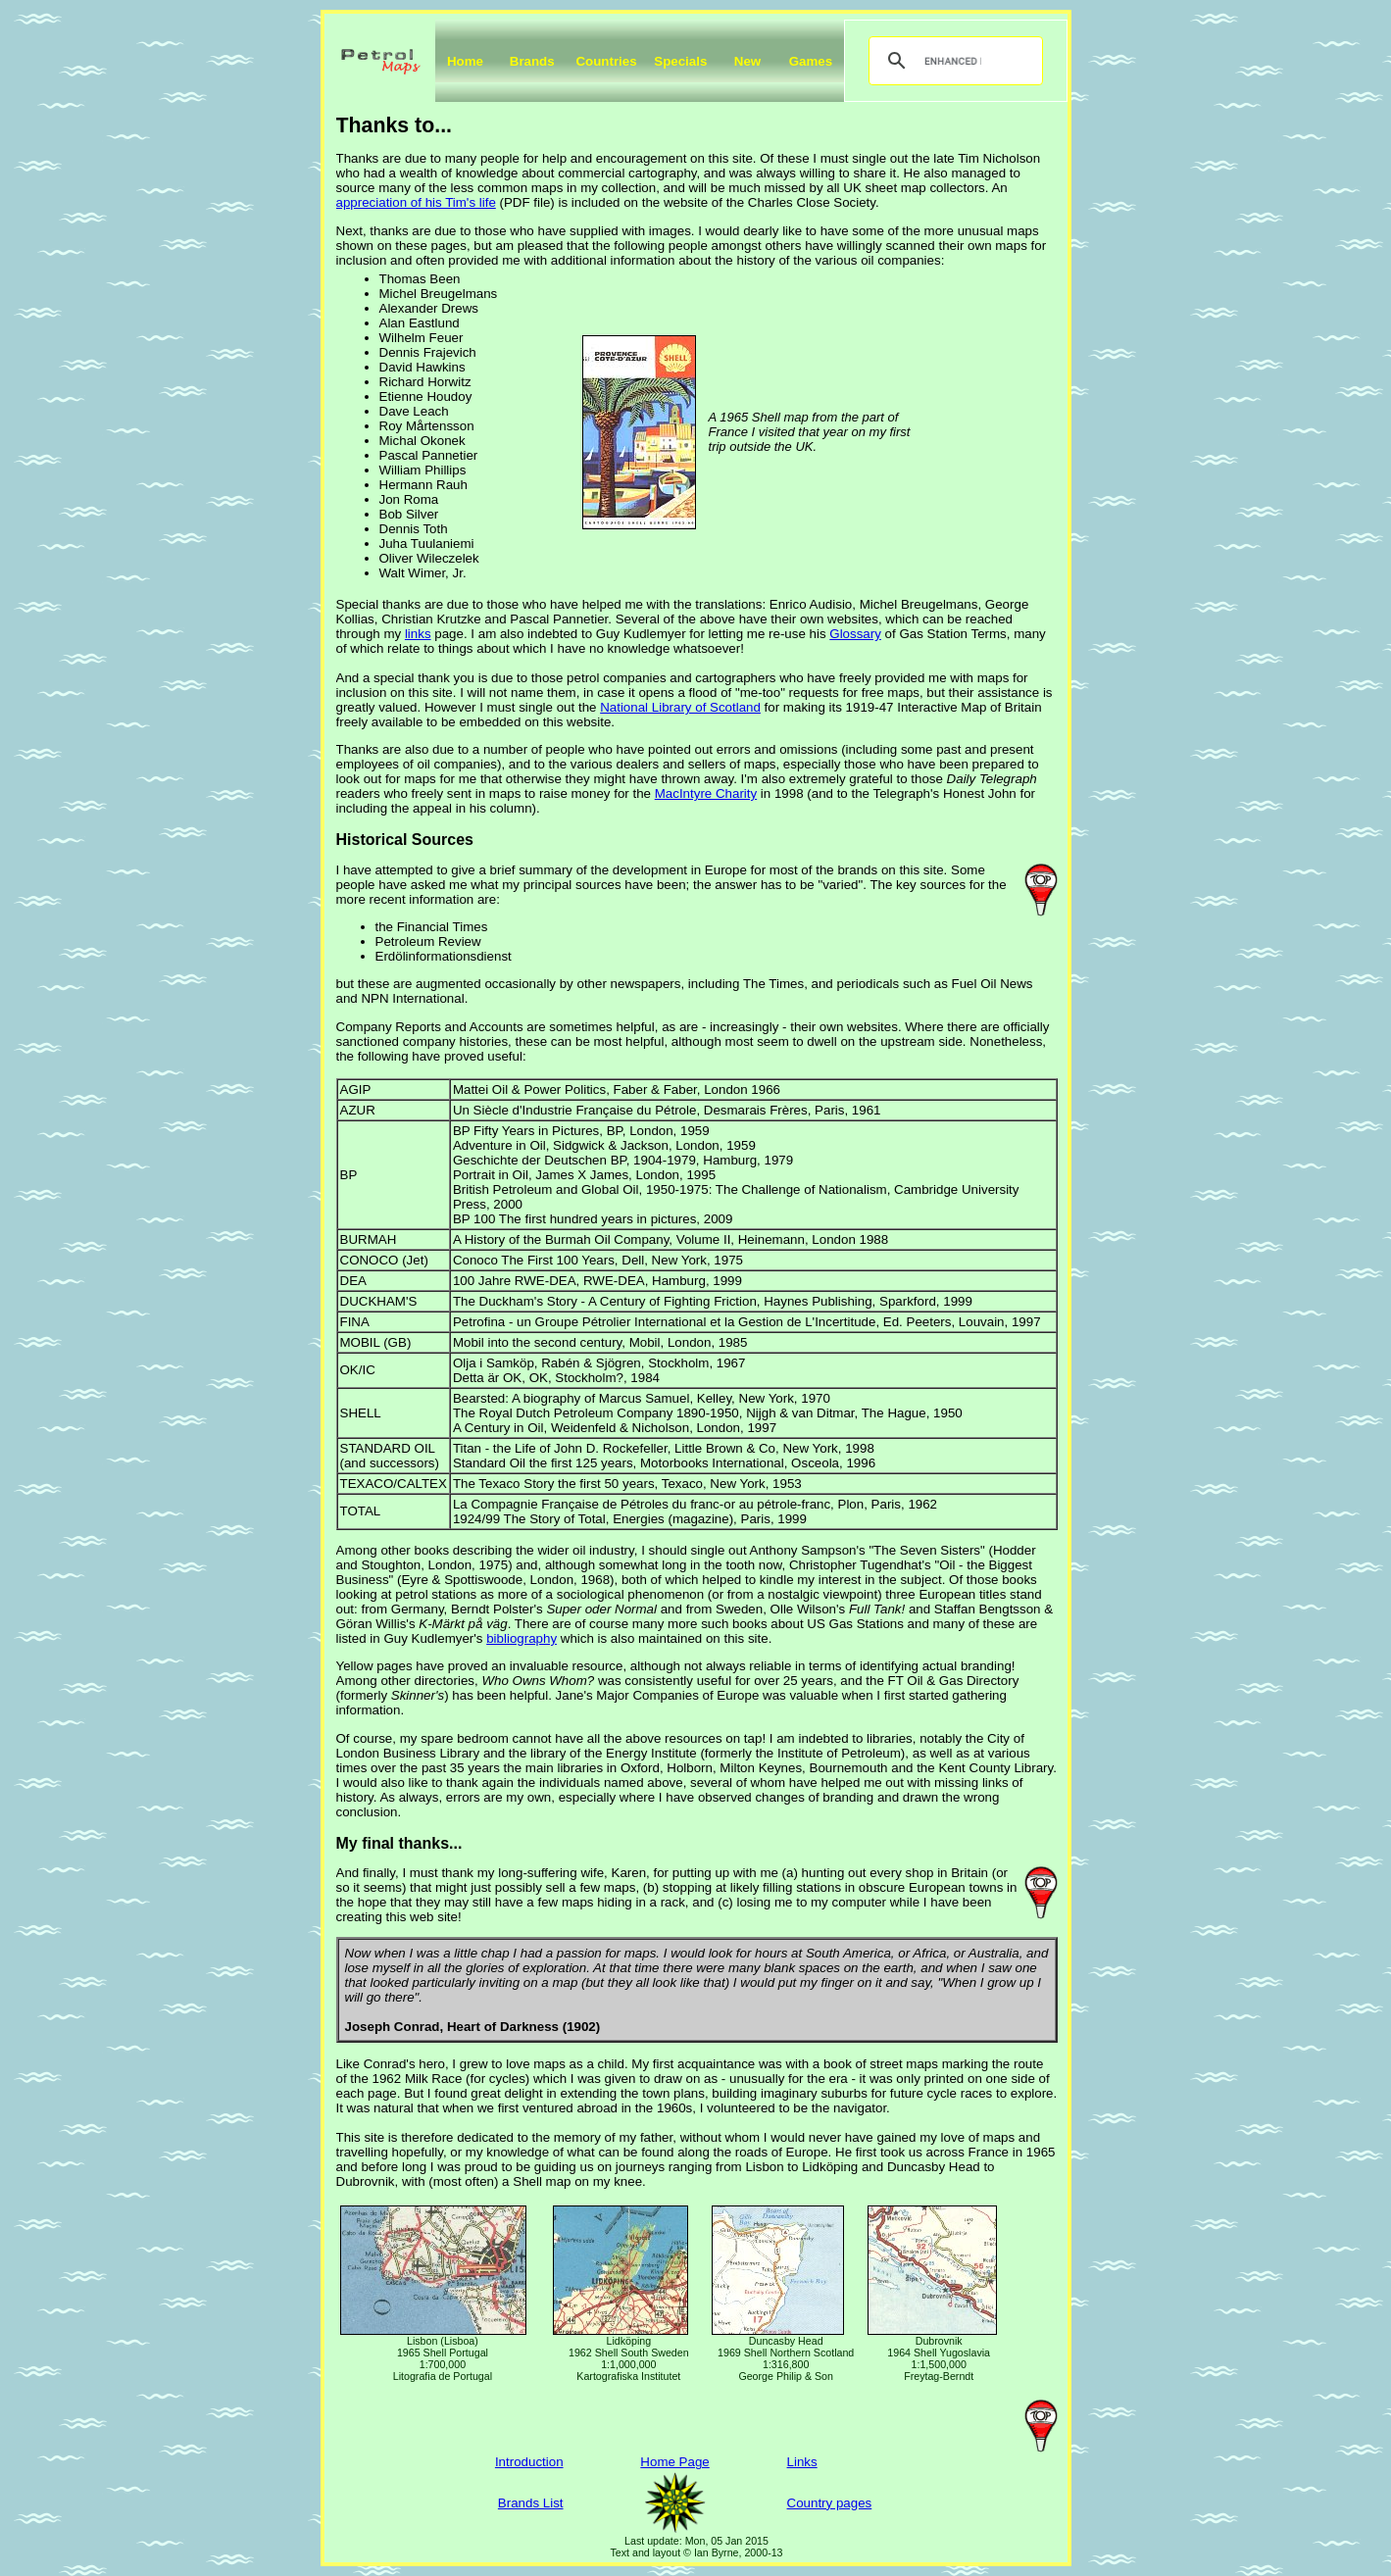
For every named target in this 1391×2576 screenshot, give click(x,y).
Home (465, 61)
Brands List (531, 2503)
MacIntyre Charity (706, 793)
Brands (532, 61)
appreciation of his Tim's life (416, 202)
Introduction (529, 2461)
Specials (680, 61)
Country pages (829, 2503)
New (747, 61)
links (418, 633)
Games (810, 61)
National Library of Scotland (680, 707)
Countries (605, 61)
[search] (952, 61)
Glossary (855, 633)
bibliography (521, 1638)
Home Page (674, 2461)
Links (802, 2461)
